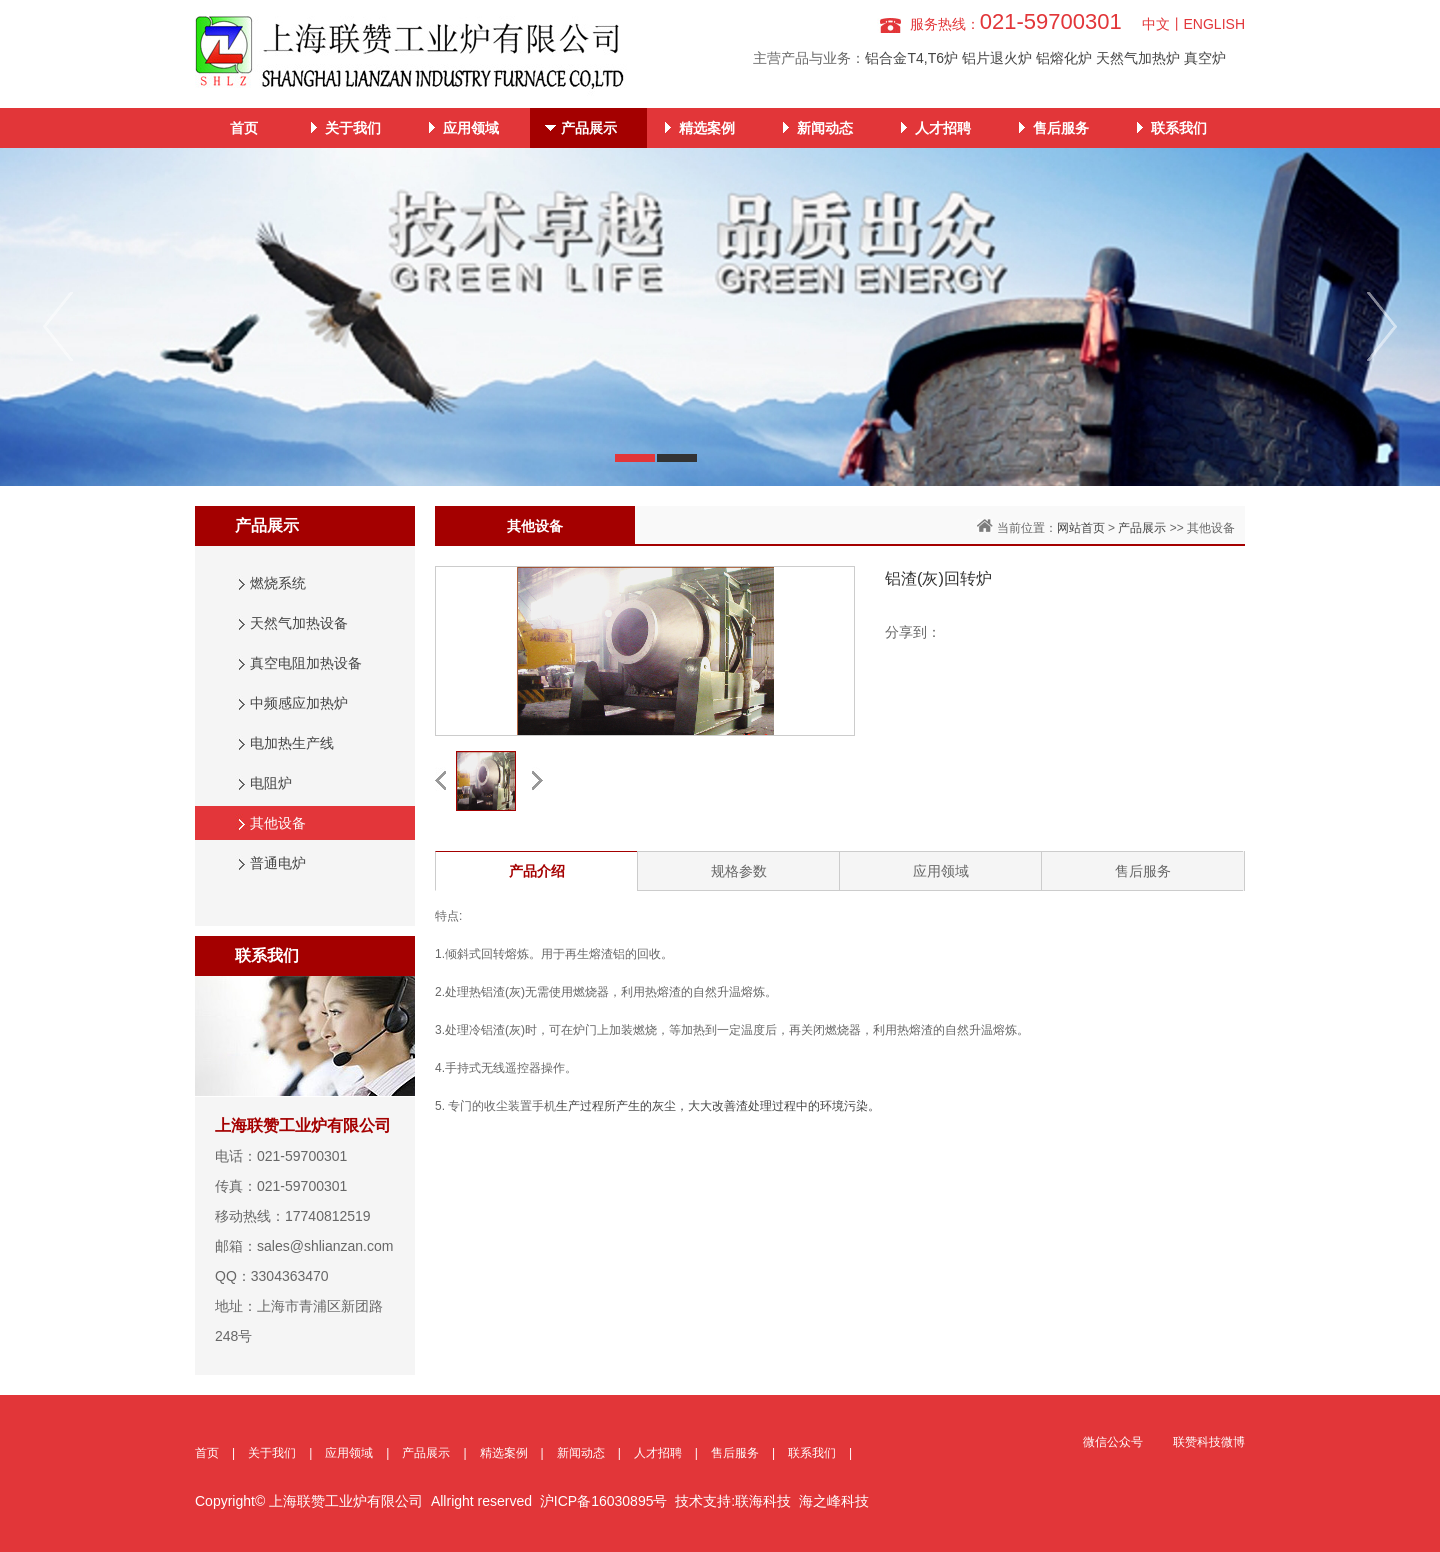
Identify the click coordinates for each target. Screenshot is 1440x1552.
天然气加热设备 (299, 623)
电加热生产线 (292, 743)
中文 (1156, 24)
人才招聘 (943, 128)
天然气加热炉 (1138, 58)
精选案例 (707, 128)
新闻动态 (825, 128)
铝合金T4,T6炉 (911, 58)
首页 (244, 128)
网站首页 (1081, 528)
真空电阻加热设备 (306, 663)
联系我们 (1179, 128)
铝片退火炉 (997, 58)
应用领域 (471, 128)
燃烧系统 (278, 583)
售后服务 (1061, 128)
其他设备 (278, 823)
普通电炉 (278, 863)
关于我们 (353, 128)
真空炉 (1205, 58)
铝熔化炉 (1064, 58)
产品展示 (589, 128)
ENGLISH (1214, 24)
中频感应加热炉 (299, 703)
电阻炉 (271, 783)
